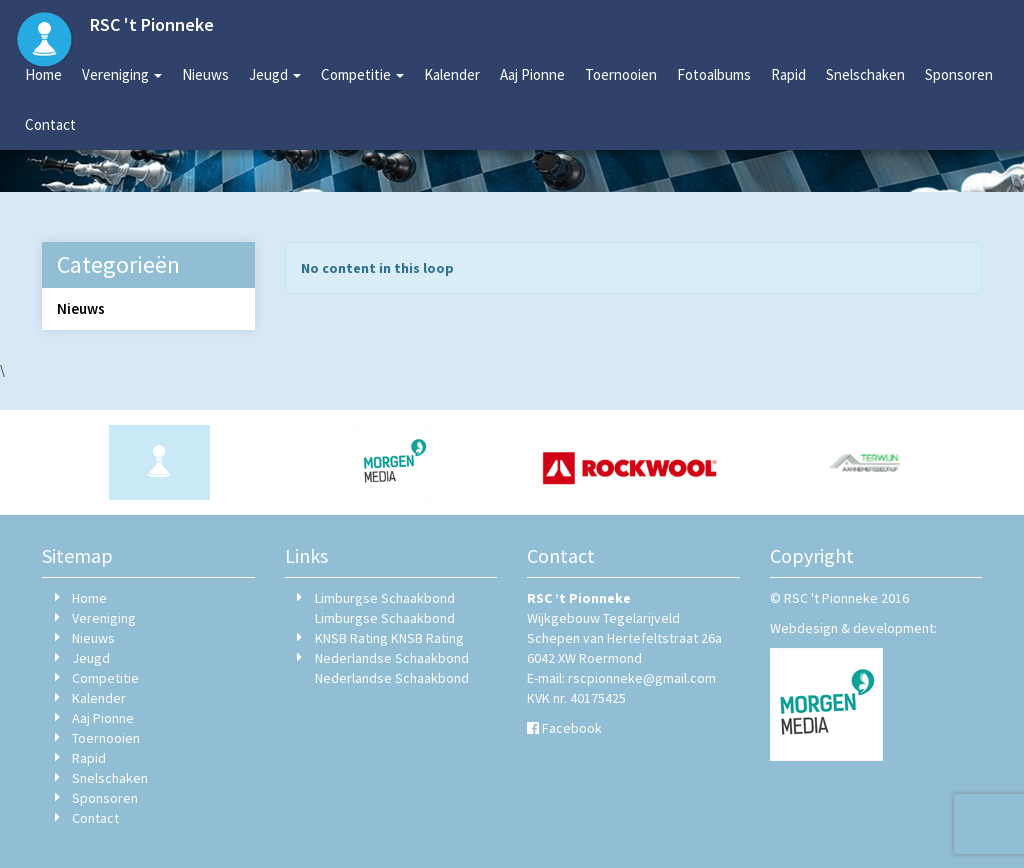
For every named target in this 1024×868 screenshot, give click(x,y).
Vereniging (122, 74)
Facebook (572, 728)
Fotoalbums (714, 74)
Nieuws (205, 74)
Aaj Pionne (532, 74)
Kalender (452, 74)
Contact (50, 124)
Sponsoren (959, 74)
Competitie (362, 74)
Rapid (788, 74)
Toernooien (621, 74)
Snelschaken (865, 74)
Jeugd (275, 74)
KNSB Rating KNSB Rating (389, 638)
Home (43, 74)
